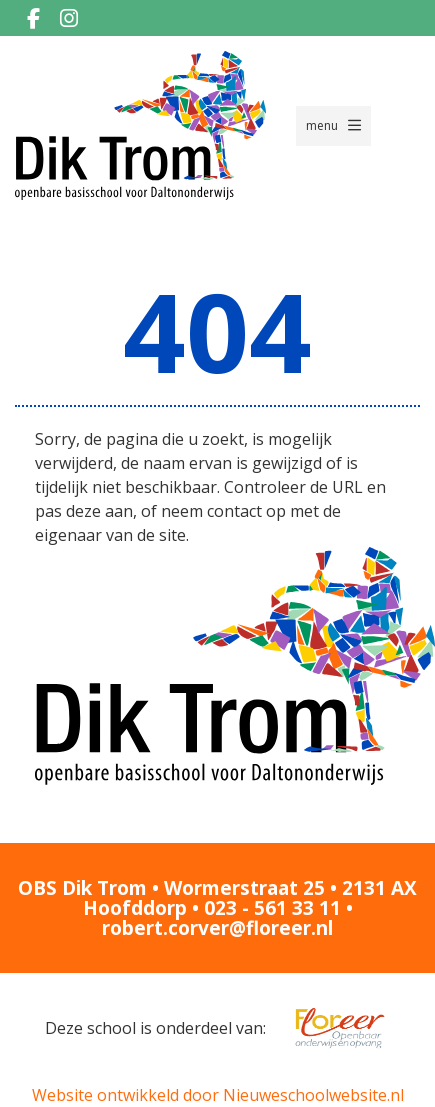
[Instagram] (69, 18)
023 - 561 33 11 (272, 908)
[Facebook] (33, 18)
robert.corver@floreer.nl (217, 928)
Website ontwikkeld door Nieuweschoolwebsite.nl (218, 1095)
